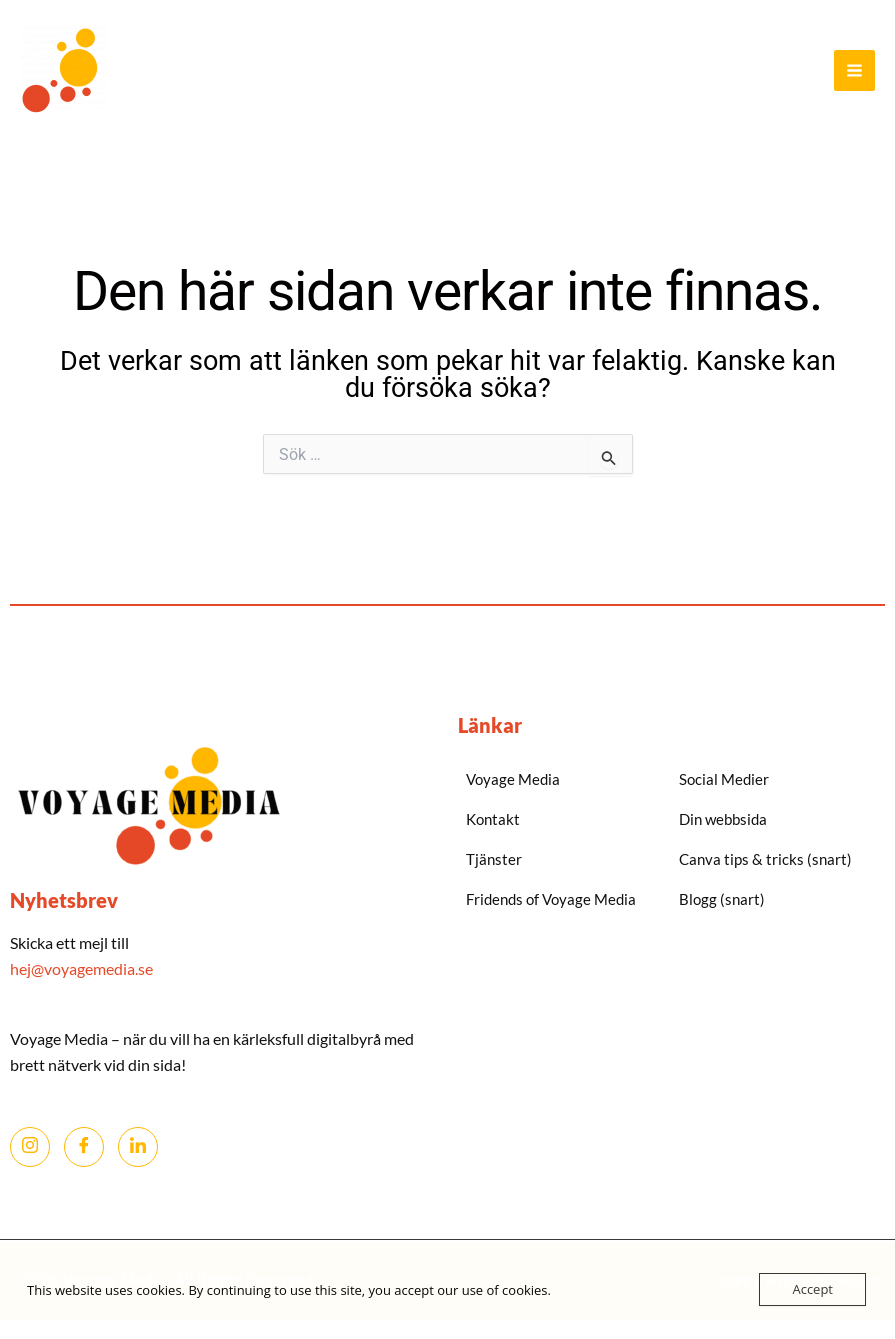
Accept (812, 1289)
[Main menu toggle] (854, 70)
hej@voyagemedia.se (83, 968)
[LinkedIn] (138, 1147)
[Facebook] (84, 1147)
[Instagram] (30, 1147)
